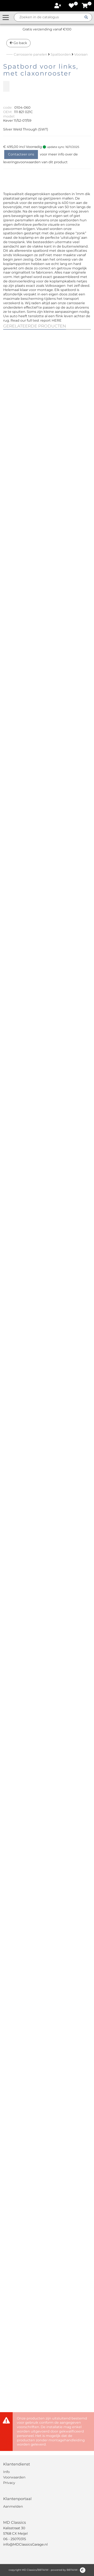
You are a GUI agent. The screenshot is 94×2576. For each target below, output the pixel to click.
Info (6, 2472)
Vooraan (81, 54)
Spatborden (61, 54)
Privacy (9, 2483)
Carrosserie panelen (30, 54)
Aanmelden (13, 2506)
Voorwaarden (14, 2477)
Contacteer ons (21, 154)
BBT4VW (72, 2569)
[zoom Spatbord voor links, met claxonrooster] (6, 86)
